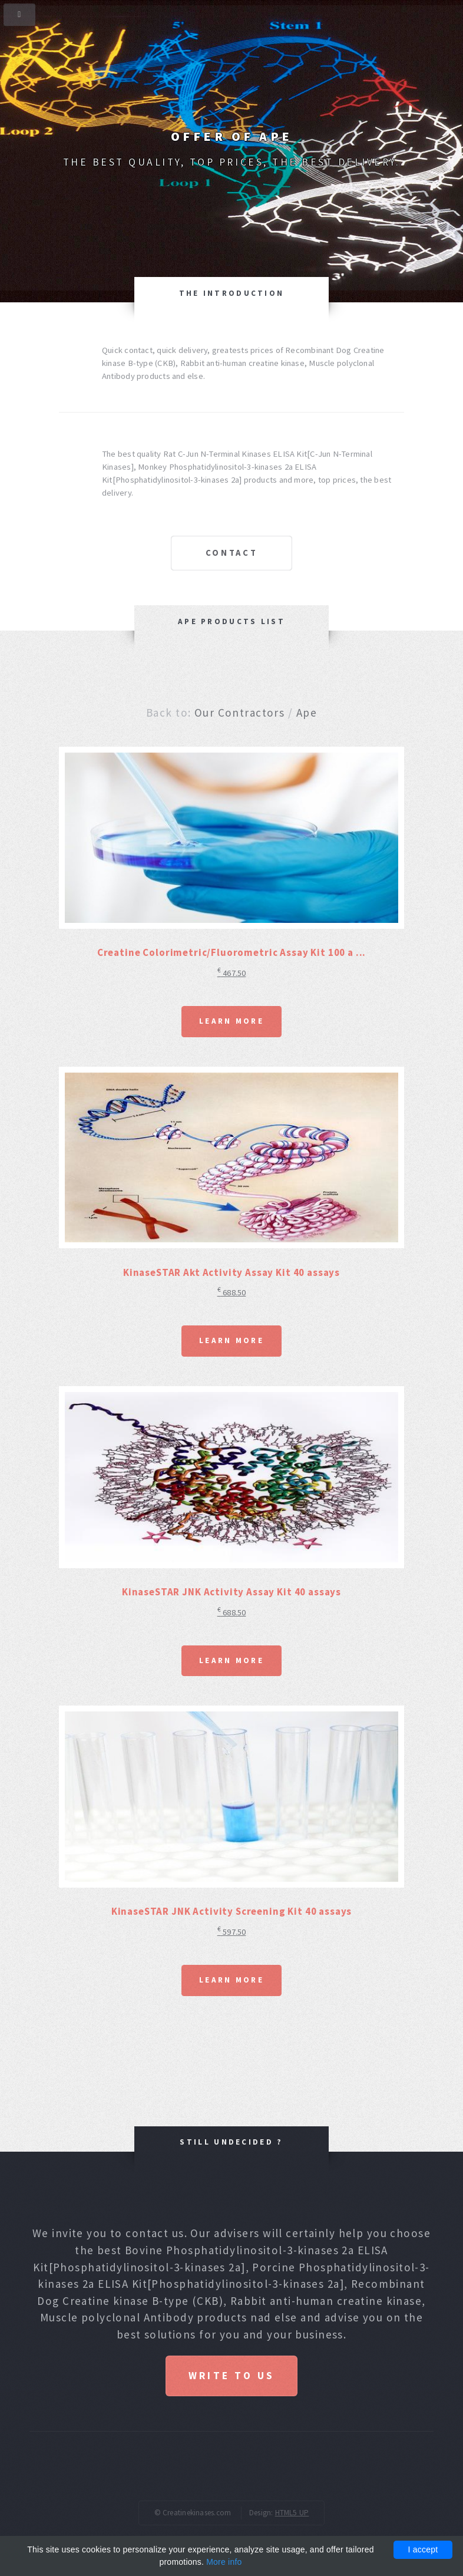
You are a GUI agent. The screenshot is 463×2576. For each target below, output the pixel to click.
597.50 (231, 1932)
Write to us (231, 2375)
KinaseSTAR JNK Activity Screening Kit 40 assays (231, 1911)
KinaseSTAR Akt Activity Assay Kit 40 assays (231, 1272)
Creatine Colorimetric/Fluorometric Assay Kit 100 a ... (231, 952)
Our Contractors (239, 712)
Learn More (231, 1021)
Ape (306, 712)
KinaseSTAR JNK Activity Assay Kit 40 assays (231, 1591)
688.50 (231, 1292)
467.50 (231, 973)
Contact (232, 552)
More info (224, 2562)
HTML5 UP (292, 2513)
